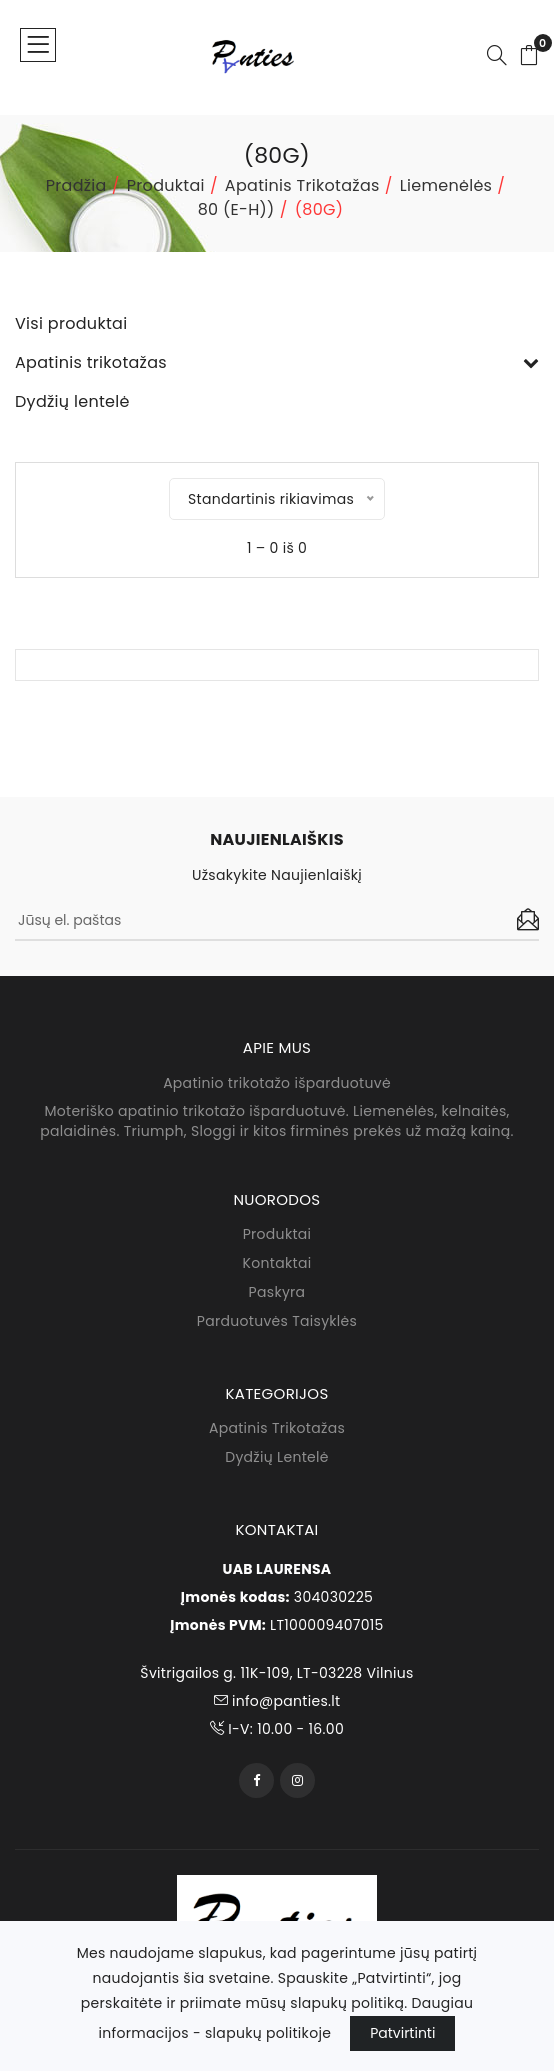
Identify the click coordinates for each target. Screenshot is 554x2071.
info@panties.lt (277, 1701)
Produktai (166, 185)
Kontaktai (277, 1263)
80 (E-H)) (236, 209)
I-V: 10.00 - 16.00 (277, 1729)
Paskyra (277, 1292)
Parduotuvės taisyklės (277, 1321)
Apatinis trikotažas (302, 185)
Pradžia (76, 185)
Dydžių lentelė (277, 1457)
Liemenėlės (446, 185)
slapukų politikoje (268, 2033)
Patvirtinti (402, 2033)
